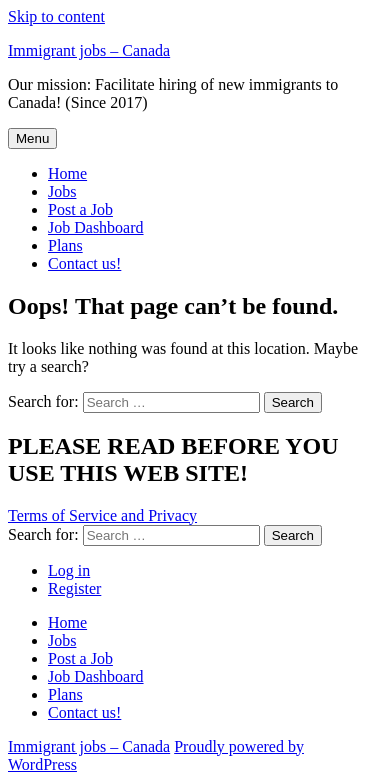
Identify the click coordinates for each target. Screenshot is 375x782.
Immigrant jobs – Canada (89, 50)
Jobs (62, 191)
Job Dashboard (96, 227)
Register (74, 588)
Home (67, 173)
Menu (32, 138)
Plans (65, 245)
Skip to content (56, 16)
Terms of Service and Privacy (102, 515)
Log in (69, 570)
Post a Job (80, 209)
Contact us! (84, 263)
